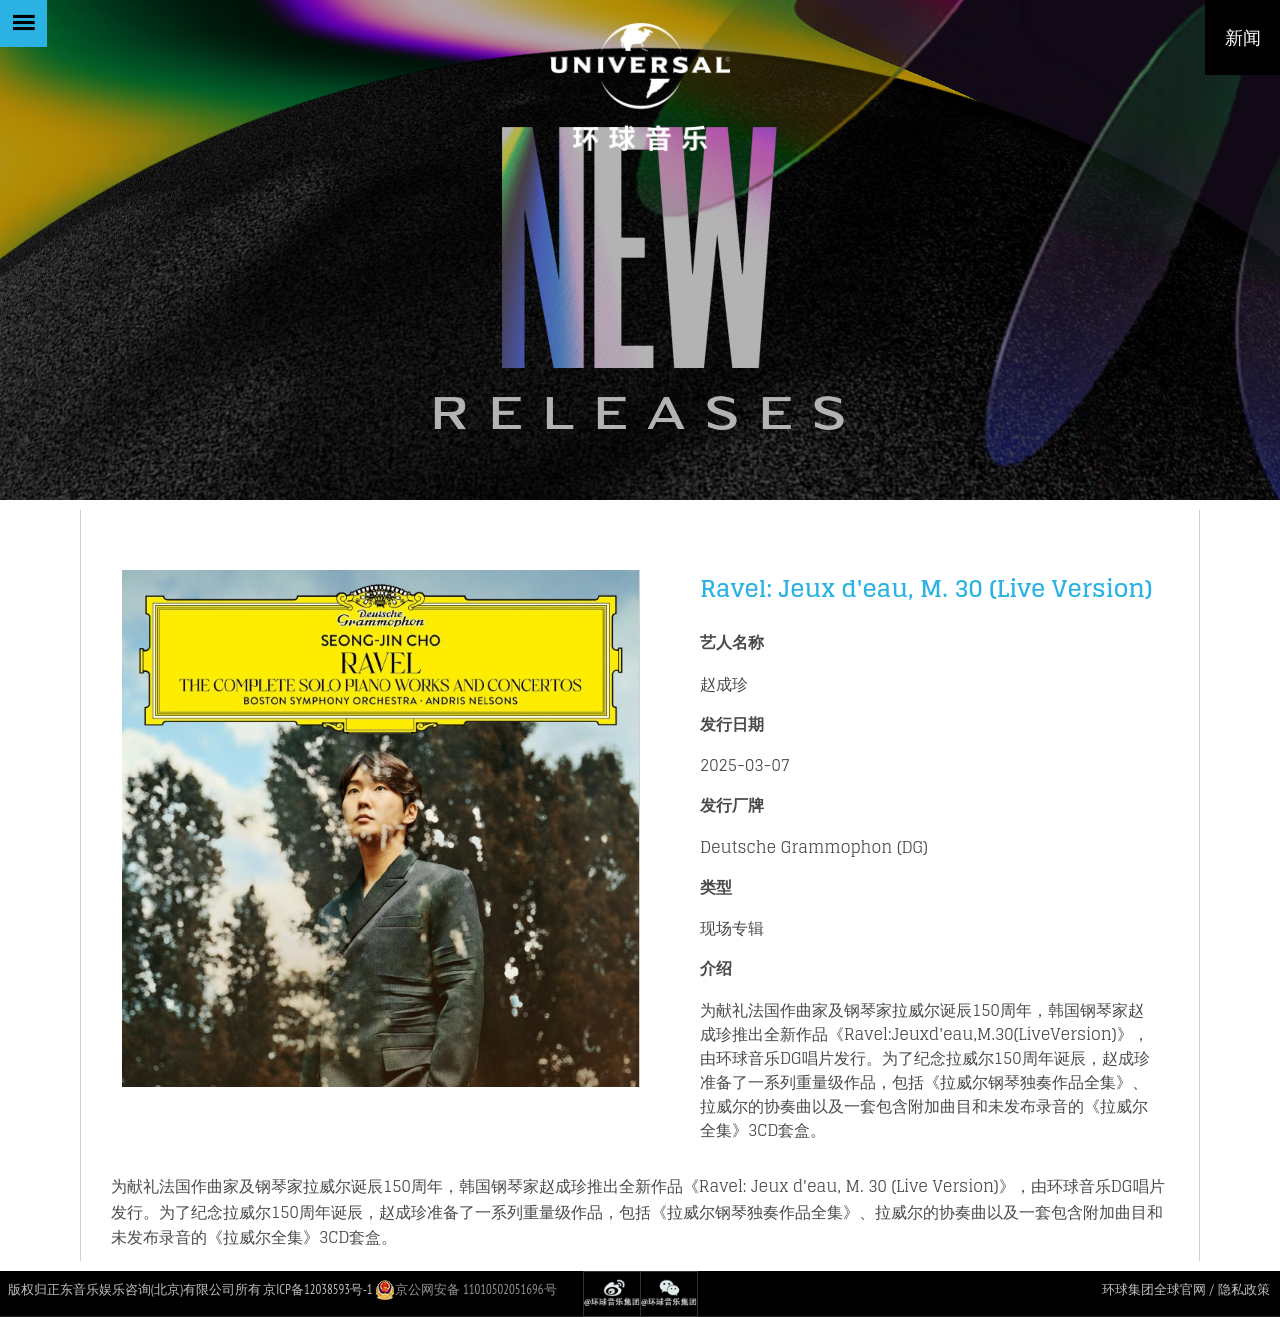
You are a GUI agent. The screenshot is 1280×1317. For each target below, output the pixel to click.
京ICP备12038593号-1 (317, 1289)
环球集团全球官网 (1154, 1289)
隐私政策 (1244, 1289)
